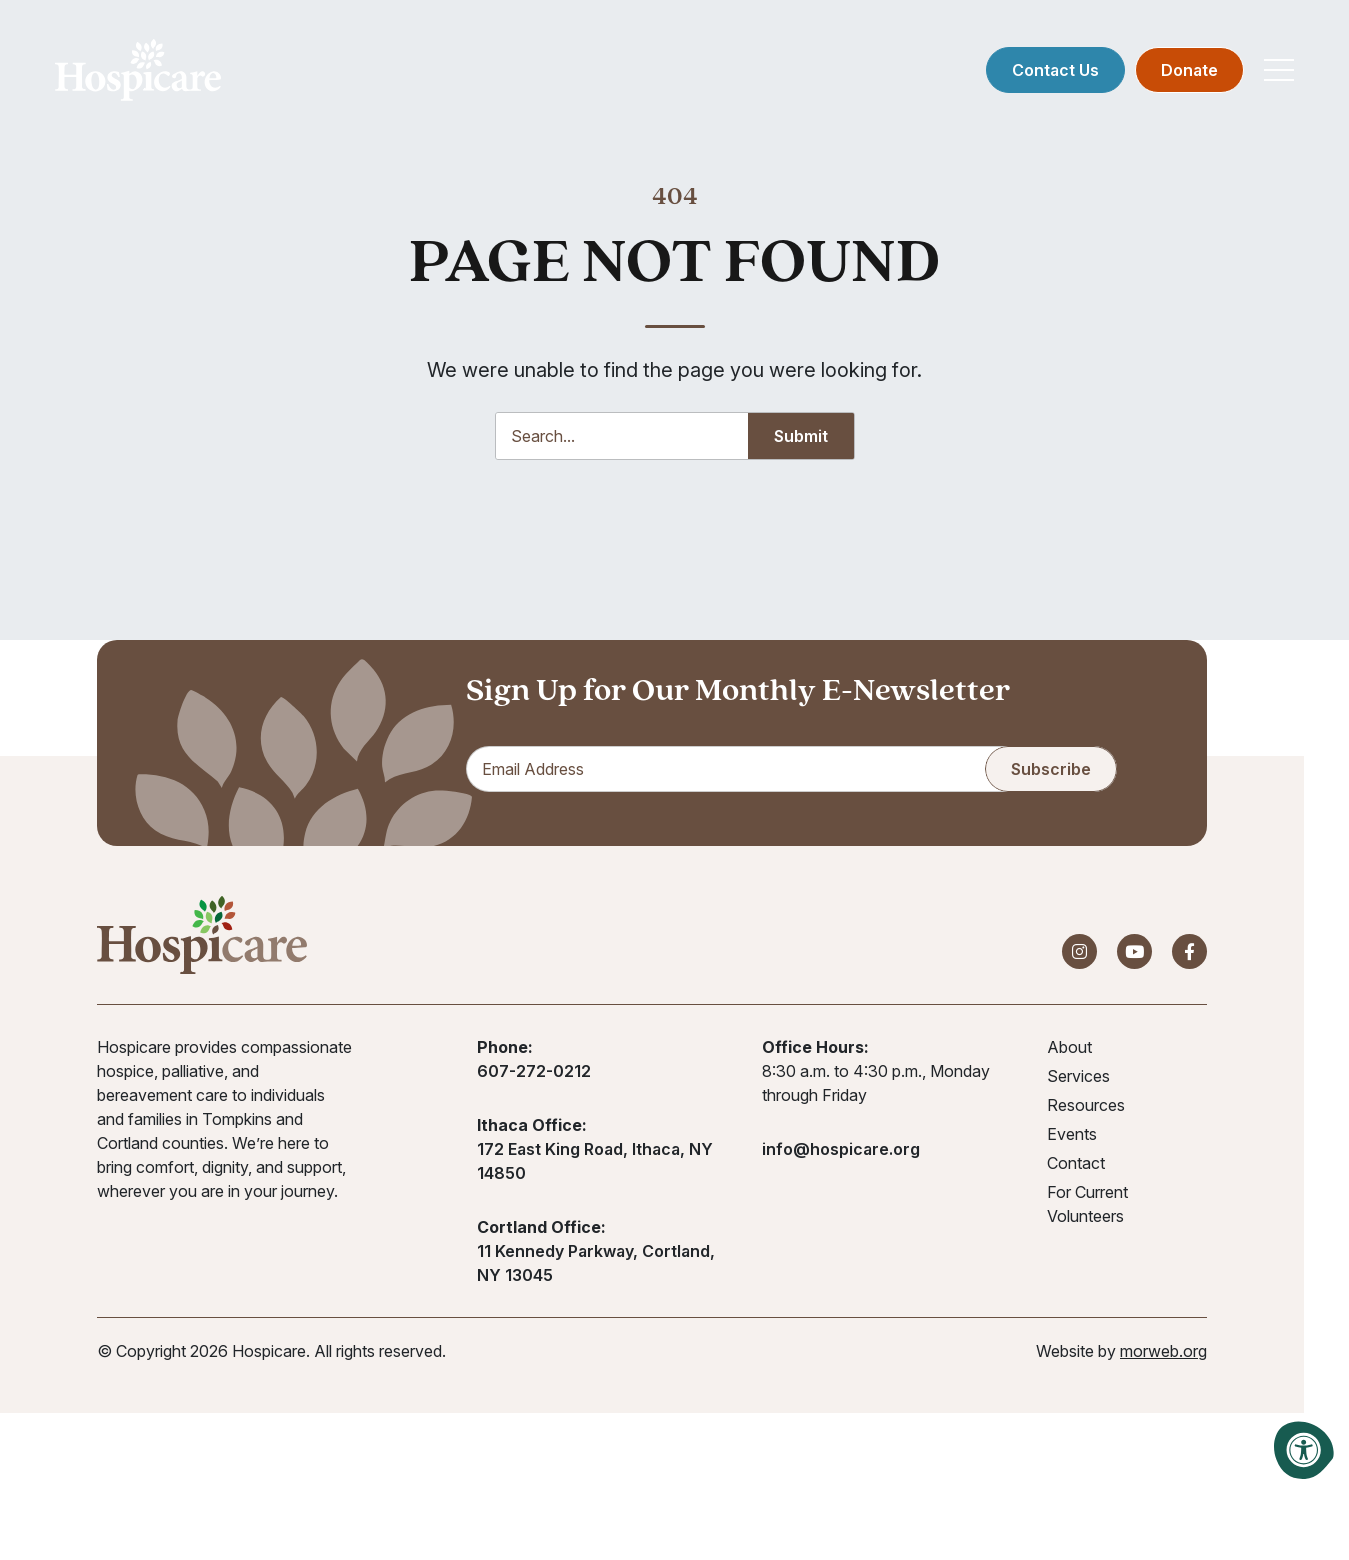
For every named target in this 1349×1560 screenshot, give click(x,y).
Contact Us (1055, 70)
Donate (1189, 70)
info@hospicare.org (841, 1149)
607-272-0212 (534, 1071)
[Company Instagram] (1079, 951)
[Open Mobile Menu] (1279, 70)
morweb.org (1163, 1351)
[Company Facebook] (1189, 951)
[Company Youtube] (1134, 951)
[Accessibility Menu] (1304, 1450)
